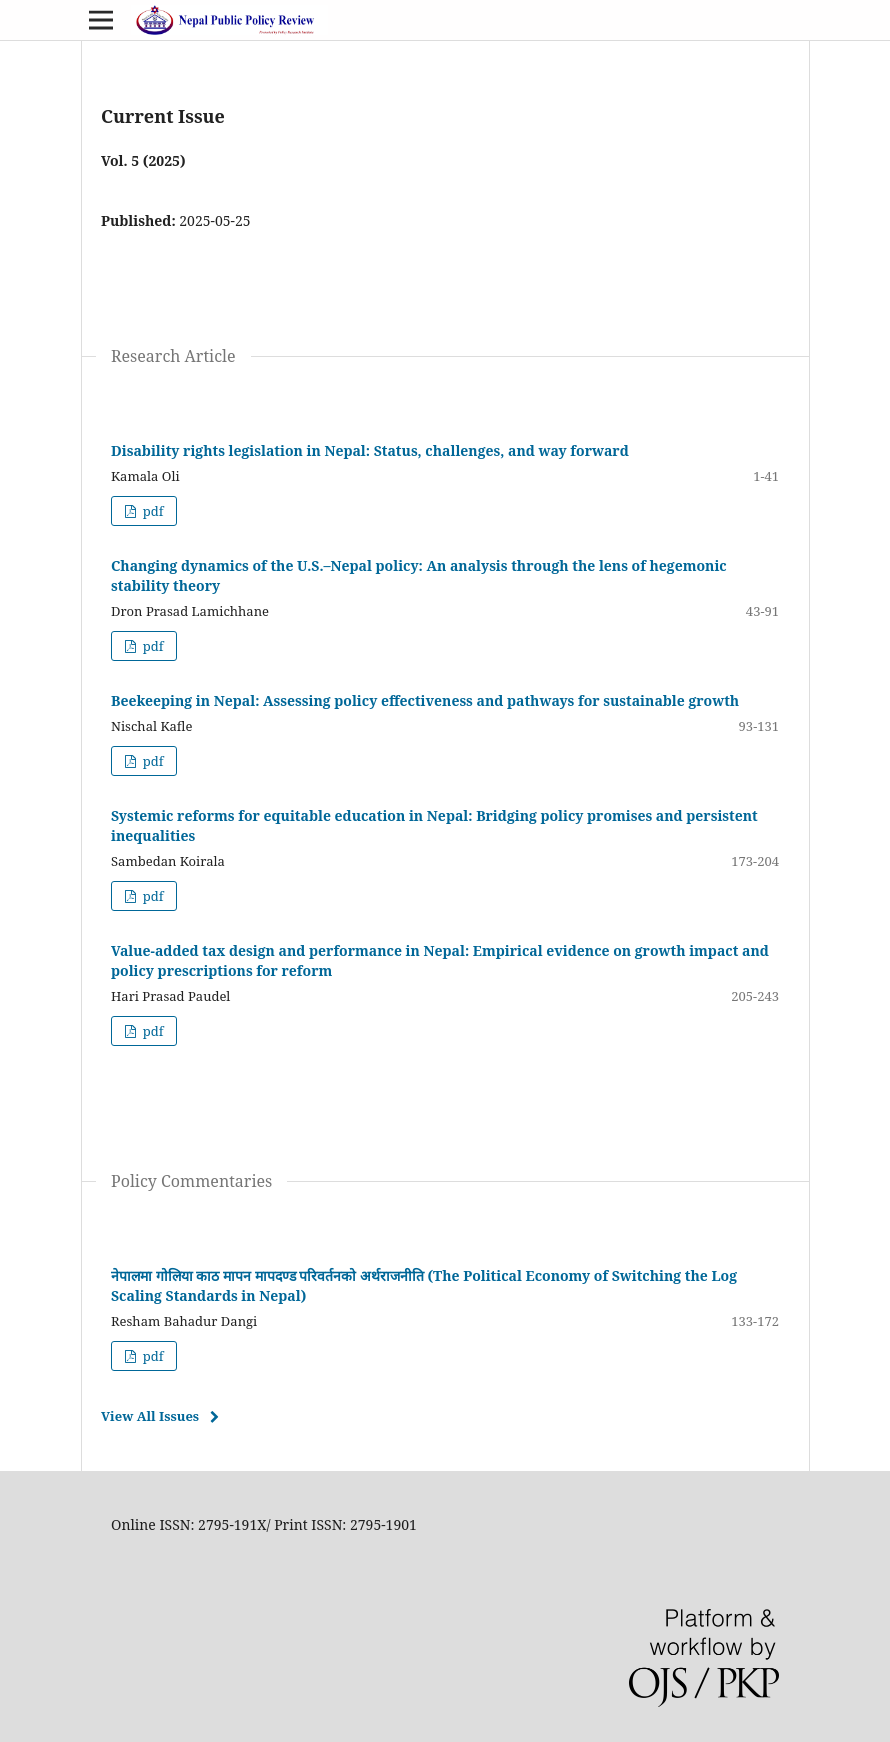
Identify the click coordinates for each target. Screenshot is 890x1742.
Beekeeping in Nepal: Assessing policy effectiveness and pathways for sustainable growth (425, 700)
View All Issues (150, 1416)
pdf (151, 511)
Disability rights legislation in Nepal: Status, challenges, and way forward (370, 450)
